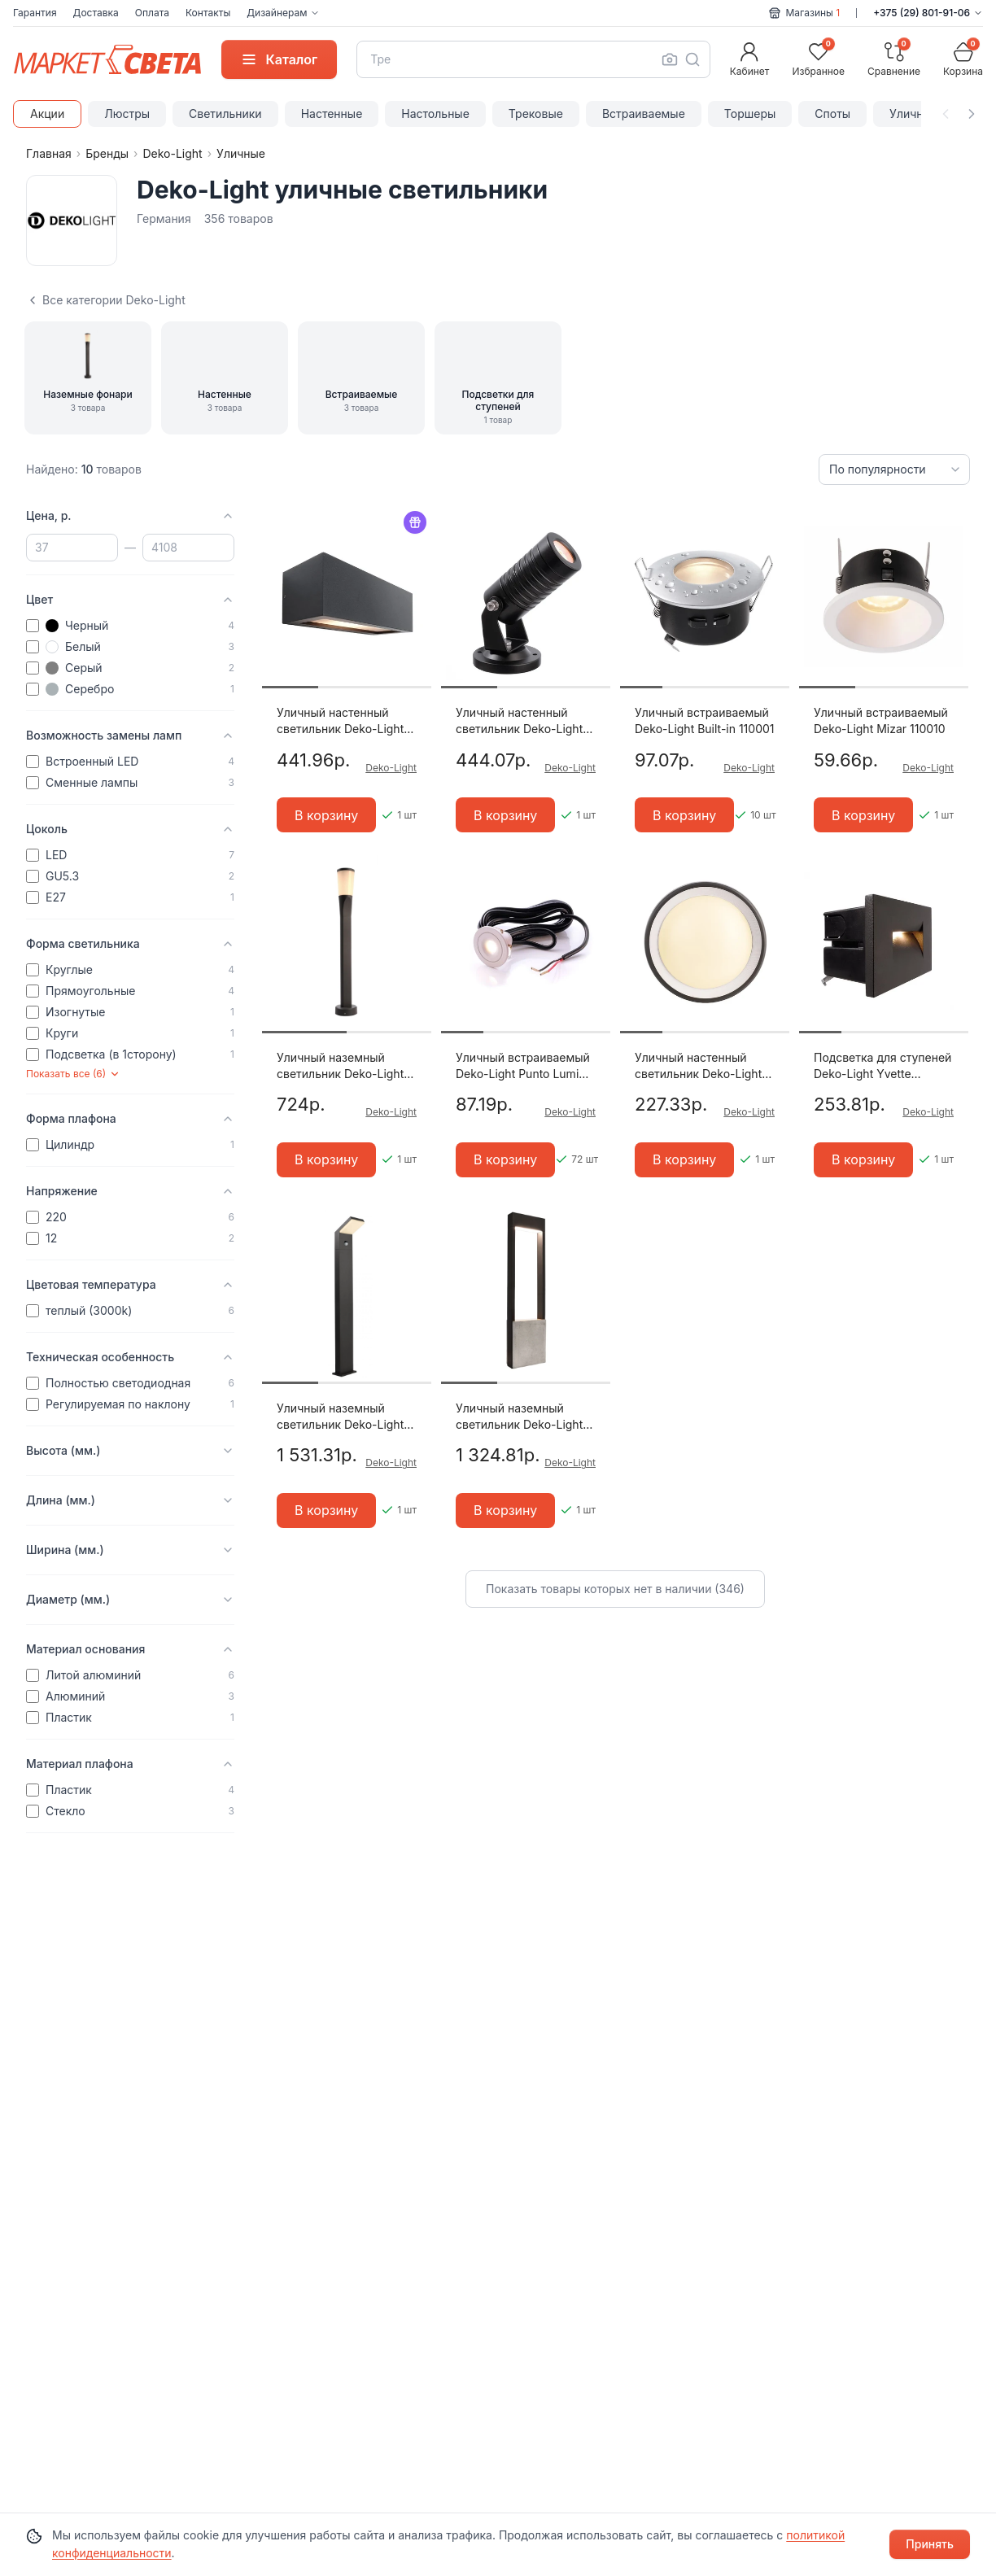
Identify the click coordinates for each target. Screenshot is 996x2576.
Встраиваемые (643, 113)
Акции (47, 113)
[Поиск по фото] (670, 59)
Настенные (332, 113)
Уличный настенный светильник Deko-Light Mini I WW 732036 (519, 721)
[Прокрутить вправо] (971, 114)
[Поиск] (692, 59)
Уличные (913, 113)
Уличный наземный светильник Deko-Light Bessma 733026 (340, 1066)
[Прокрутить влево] (945, 114)
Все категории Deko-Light (106, 300)
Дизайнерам (283, 13)
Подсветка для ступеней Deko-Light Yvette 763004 (882, 1066)
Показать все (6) (73, 1074)
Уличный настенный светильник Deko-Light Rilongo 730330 (340, 721)
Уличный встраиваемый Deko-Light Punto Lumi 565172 (523, 1066)
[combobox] (533, 59)
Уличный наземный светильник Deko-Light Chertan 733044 (519, 1417)
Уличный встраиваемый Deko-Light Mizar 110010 (881, 720)
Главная (49, 153)
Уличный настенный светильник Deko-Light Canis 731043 (698, 1066)
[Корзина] (963, 59)
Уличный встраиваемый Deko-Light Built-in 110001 (705, 720)
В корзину (326, 815)
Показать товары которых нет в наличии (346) (615, 1589)
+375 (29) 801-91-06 (928, 13)
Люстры (127, 113)
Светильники (225, 113)
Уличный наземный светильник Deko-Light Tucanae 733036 (340, 1417)
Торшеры (749, 113)
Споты (832, 113)
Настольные (435, 113)
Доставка (96, 13)
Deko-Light (172, 153)
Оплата (152, 13)
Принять (930, 2544)
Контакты (208, 13)
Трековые (536, 113)
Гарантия (35, 13)
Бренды (107, 153)
